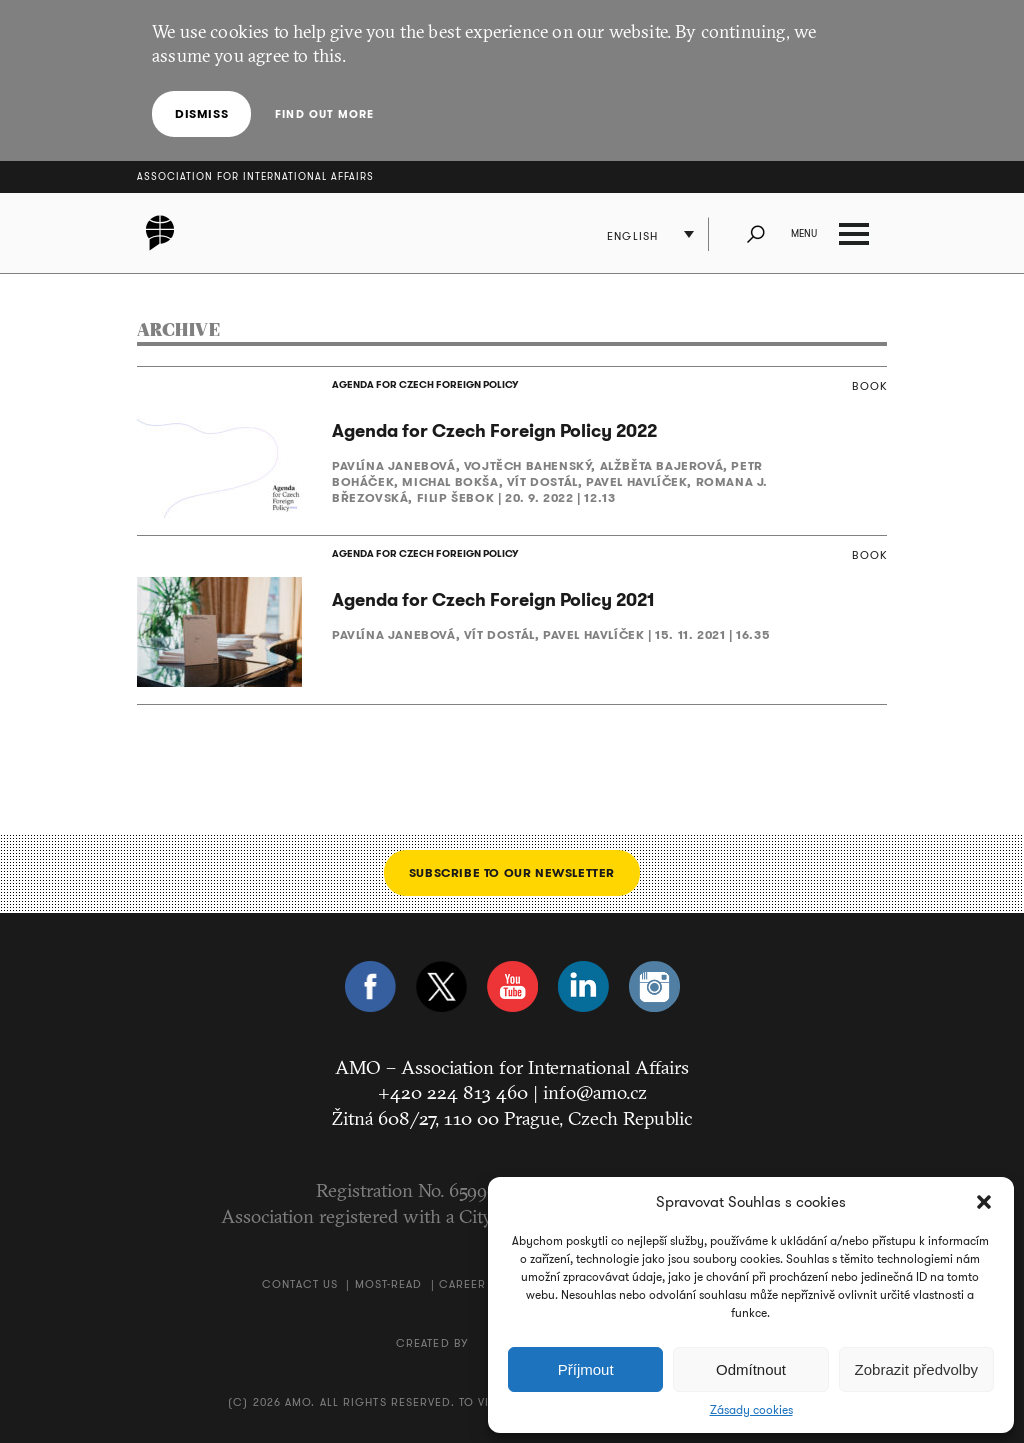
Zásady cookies (751, 1410)
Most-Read (389, 1284)
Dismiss (201, 113)
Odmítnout (751, 1369)
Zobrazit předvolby (916, 1369)
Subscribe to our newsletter (512, 872)
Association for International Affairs (255, 176)
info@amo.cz (595, 1092)
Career (463, 1284)
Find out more (324, 114)
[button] (984, 1202)
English (632, 236)
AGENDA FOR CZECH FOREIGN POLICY (425, 384)
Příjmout (586, 1369)
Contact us (300, 1284)
